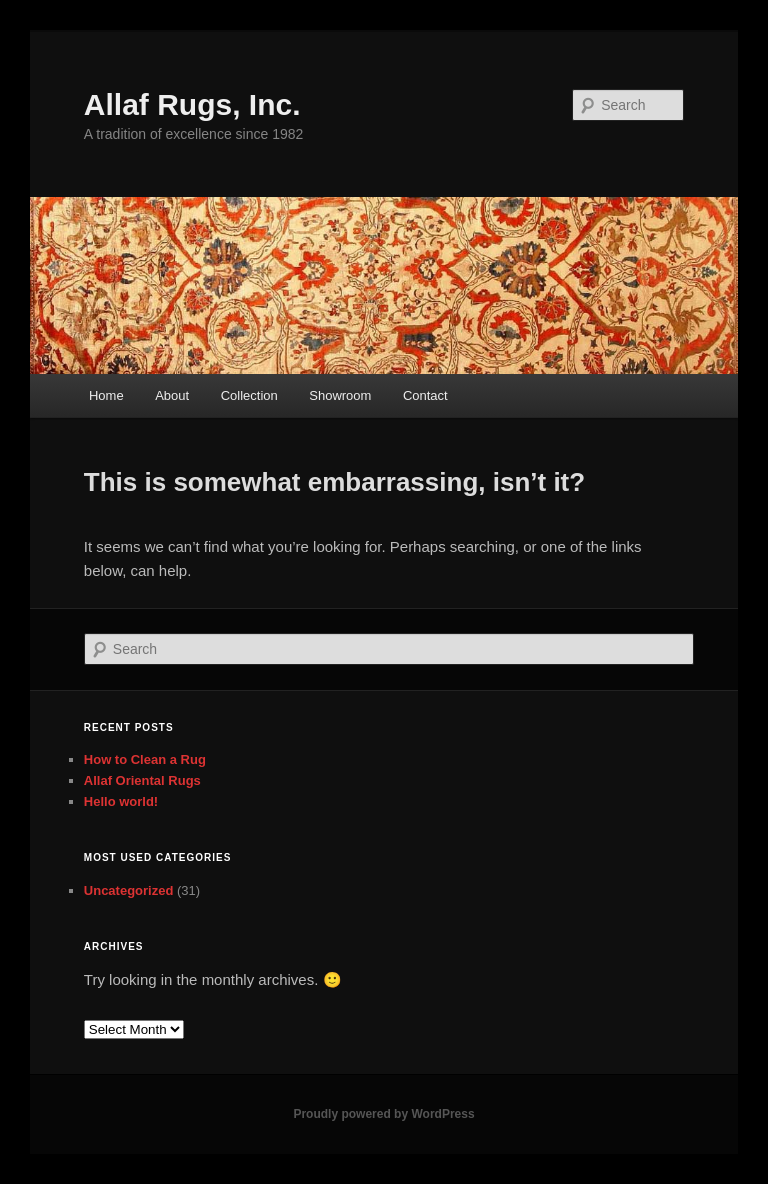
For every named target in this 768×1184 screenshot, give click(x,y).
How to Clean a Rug (145, 759)
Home (106, 395)
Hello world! (121, 801)
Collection (249, 395)
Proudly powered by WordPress (383, 1114)
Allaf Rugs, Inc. (192, 104)
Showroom (340, 395)
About (172, 395)
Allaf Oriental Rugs (142, 780)
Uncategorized (129, 890)
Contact (425, 395)
